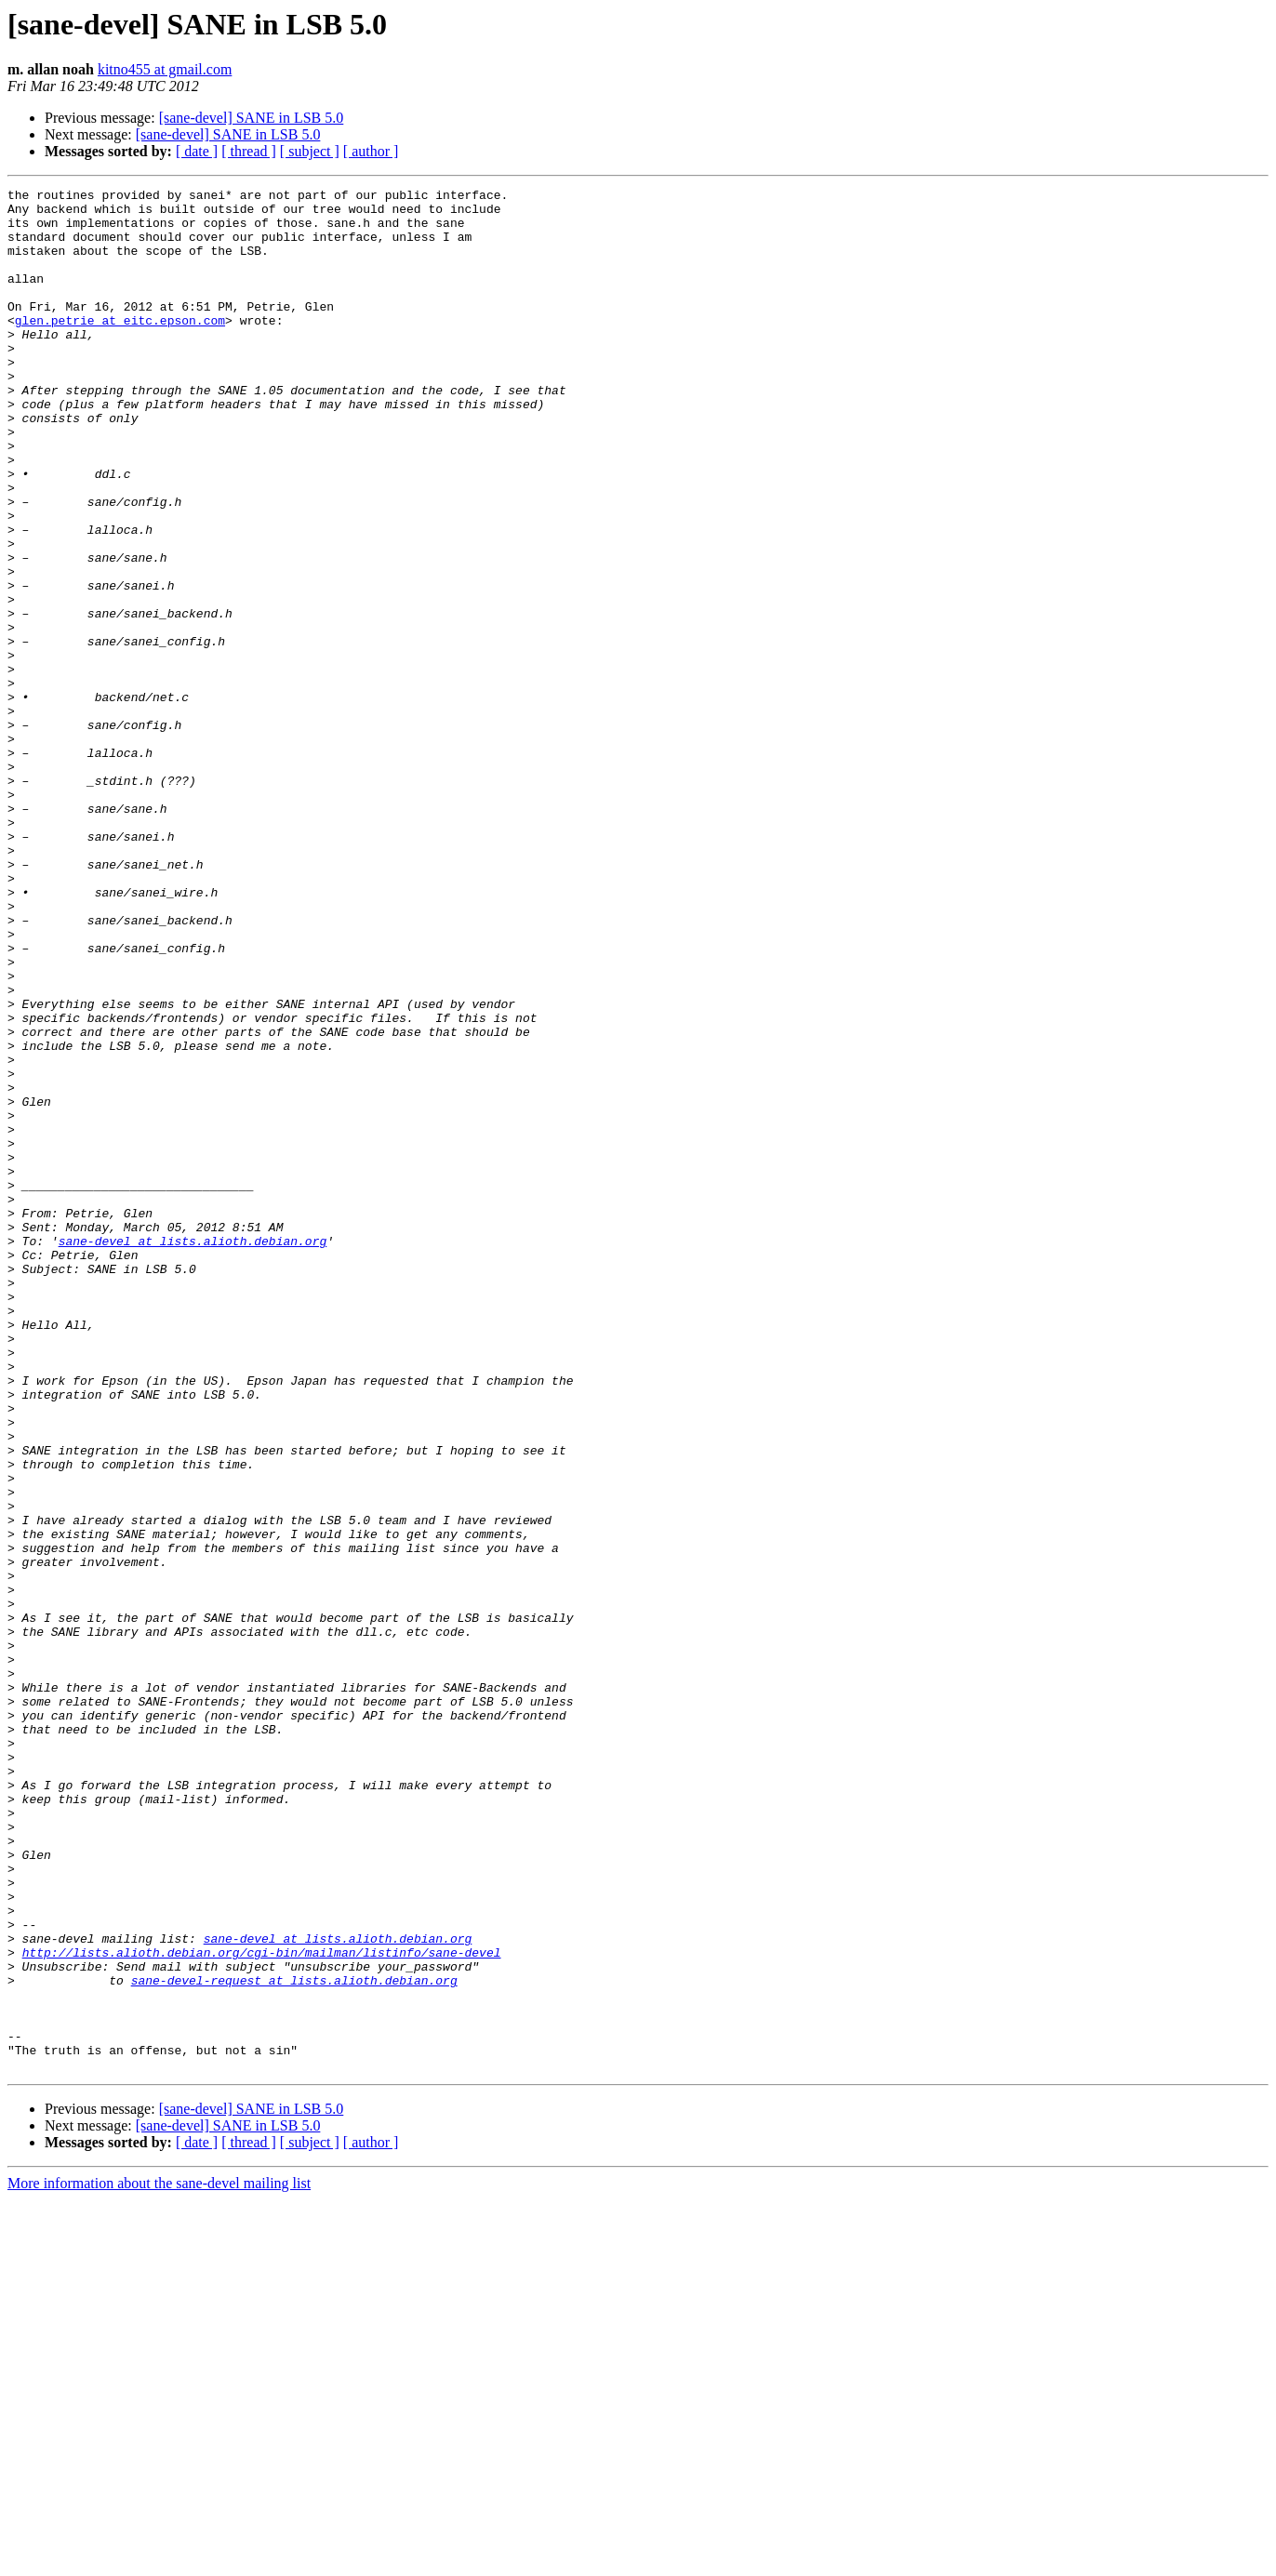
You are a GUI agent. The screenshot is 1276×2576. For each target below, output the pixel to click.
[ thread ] (248, 151)
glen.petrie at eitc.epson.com (120, 347)
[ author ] (371, 151)
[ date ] (197, 151)
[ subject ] (309, 151)
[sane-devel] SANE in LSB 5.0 (251, 118)
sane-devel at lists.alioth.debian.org (193, 1452)
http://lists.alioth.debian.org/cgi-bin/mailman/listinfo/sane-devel (261, 2306)
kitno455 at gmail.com (165, 69)
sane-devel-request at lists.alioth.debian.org (294, 2339)
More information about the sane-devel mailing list (159, 2560)
